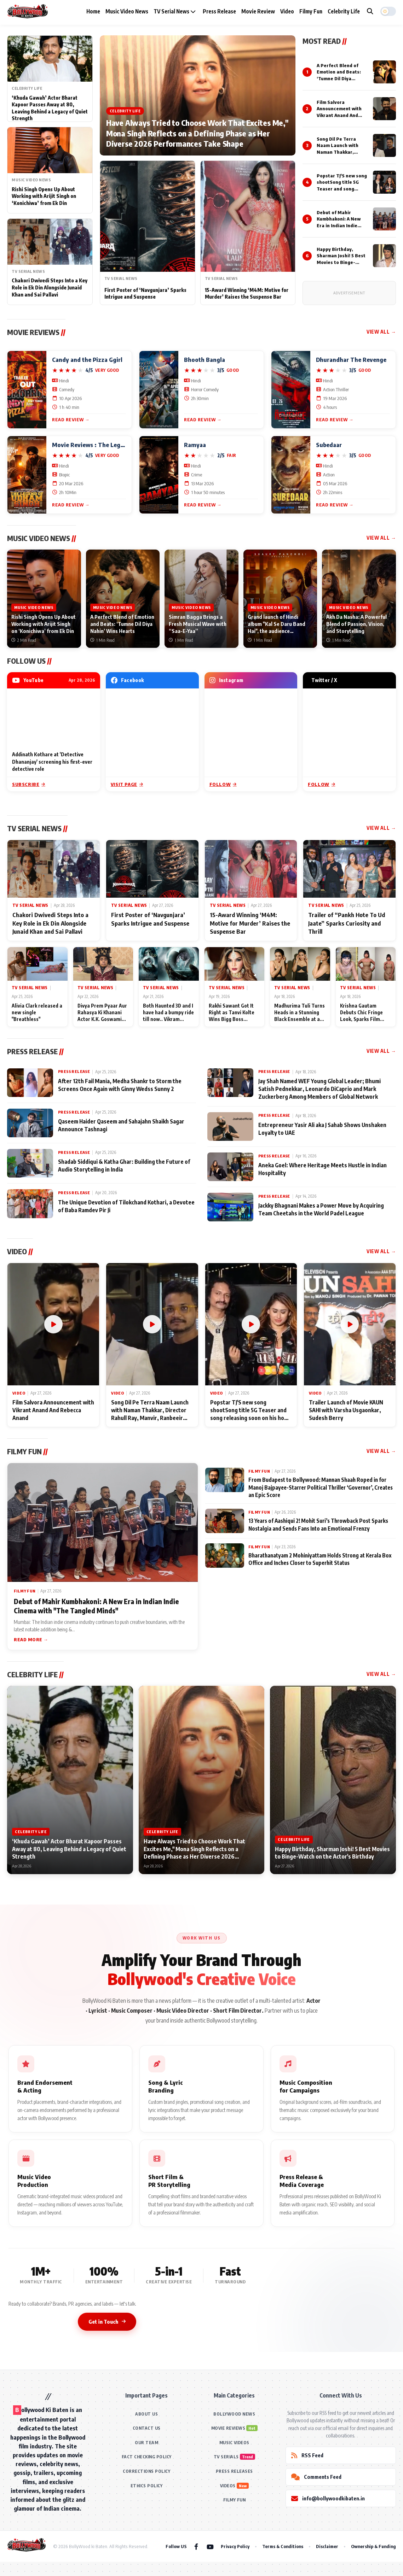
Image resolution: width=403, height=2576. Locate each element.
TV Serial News (175, 11)
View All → (381, 332)
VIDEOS (228, 2485)
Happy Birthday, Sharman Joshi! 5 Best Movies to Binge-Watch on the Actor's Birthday (341, 262)
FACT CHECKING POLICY (147, 2456)
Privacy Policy (235, 2546)
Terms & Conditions (282, 2546)
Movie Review (258, 11)
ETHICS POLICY (147, 2485)
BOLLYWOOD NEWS (234, 2414)
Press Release (219, 11)
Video (287, 11)
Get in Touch (107, 2321)
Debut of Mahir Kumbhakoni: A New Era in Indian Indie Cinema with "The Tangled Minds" (339, 225)
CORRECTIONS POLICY (146, 2471)
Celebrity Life (344, 11)
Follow (223, 784)
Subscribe (28, 784)
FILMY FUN (234, 2499)
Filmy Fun (310, 11)
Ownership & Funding (373, 2546)
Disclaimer (327, 2546)
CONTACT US (147, 2428)
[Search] (370, 11)
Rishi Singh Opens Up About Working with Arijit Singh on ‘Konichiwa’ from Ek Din (44, 196)
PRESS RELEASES (234, 2471)
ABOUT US (146, 2414)
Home (93, 11)
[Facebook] (196, 2546)
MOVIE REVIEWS (228, 2428)
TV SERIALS (226, 2456)
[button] (388, 11)
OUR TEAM (146, 2442)
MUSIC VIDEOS (234, 2442)
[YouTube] (210, 2546)
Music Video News (126, 11)
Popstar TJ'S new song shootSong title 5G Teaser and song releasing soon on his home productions (342, 188)
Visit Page (127, 784)
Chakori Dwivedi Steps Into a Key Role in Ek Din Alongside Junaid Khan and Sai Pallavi (49, 287)
